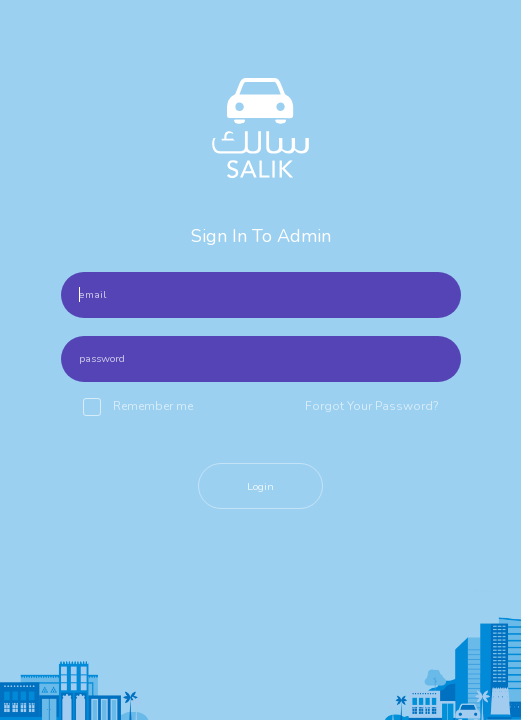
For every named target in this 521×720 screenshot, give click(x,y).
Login (260, 486)
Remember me (138, 407)
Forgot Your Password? (372, 406)
